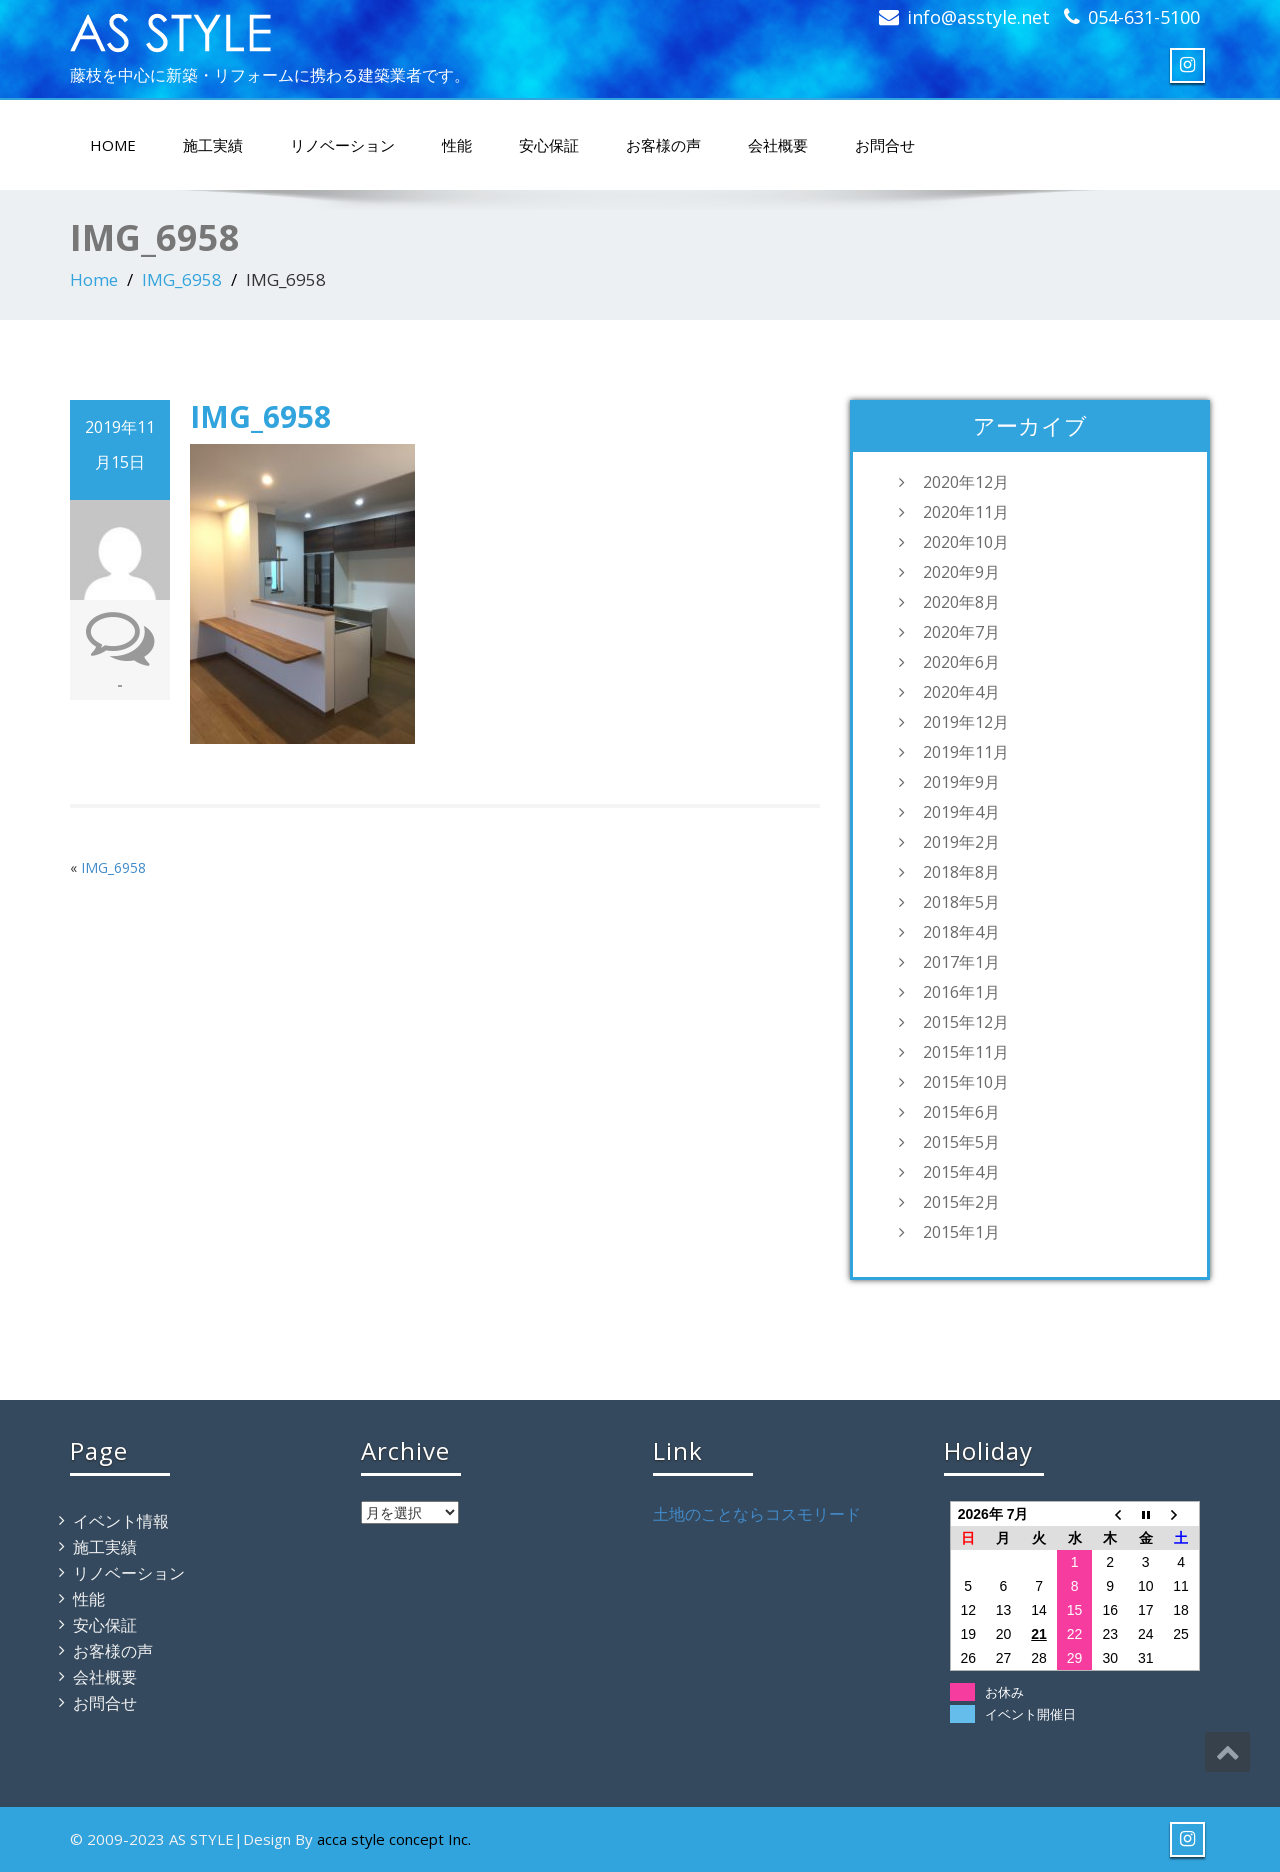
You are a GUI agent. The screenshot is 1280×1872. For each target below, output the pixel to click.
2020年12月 (966, 482)
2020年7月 (961, 632)
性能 (457, 145)
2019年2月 (961, 842)
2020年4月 (961, 692)
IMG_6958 (182, 279)
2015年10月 (966, 1082)
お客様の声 (663, 145)
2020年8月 (961, 602)
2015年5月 (961, 1142)
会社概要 (778, 145)
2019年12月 (966, 722)
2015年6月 (961, 1112)
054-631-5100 (1144, 17)
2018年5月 (961, 902)
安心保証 (549, 145)
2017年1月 (961, 962)
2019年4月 (961, 812)
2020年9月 (961, 572)
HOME (113, 145)
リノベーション (342, 145)
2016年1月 (961, 992)
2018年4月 (961, 932)
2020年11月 (966, 512)
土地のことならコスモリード (757, 1514)
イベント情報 (121, 1521)
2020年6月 (961, 662)
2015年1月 (961, 1232)
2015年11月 (966, 1052)
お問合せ (885, 145)
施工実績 (213, 145)
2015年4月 (961, 1172)
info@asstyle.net (978, 17)
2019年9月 (961, 782)
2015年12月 (966, 1022)
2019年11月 (966, 752)
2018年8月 (961, 872)
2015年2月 (961, 1202)
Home (94, 279)
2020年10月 (966, 542)
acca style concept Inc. (394, 1839)
